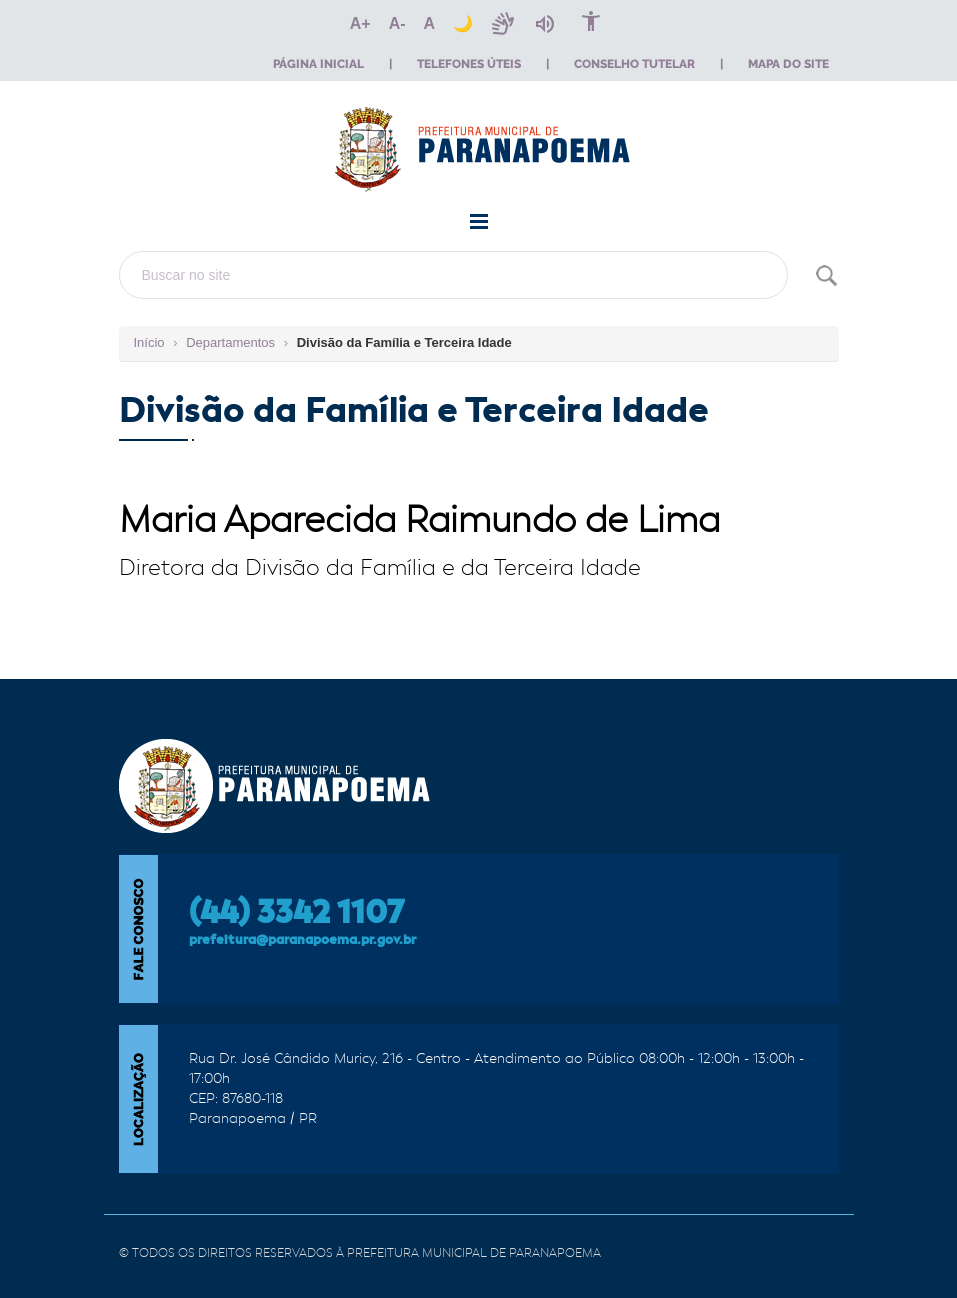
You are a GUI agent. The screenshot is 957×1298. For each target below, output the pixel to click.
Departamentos (230, 342)
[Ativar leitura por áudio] (545, 23)
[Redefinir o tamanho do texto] (430, 23)
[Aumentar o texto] (360, 23)
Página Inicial (318, 64)
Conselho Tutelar (634, 64)
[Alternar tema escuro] (463, 23)
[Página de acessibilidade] (591, 23)
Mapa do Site (788, 64)
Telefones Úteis (469, 64)
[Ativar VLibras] (503, 23)
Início (149, 342)
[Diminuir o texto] (397, 23)
